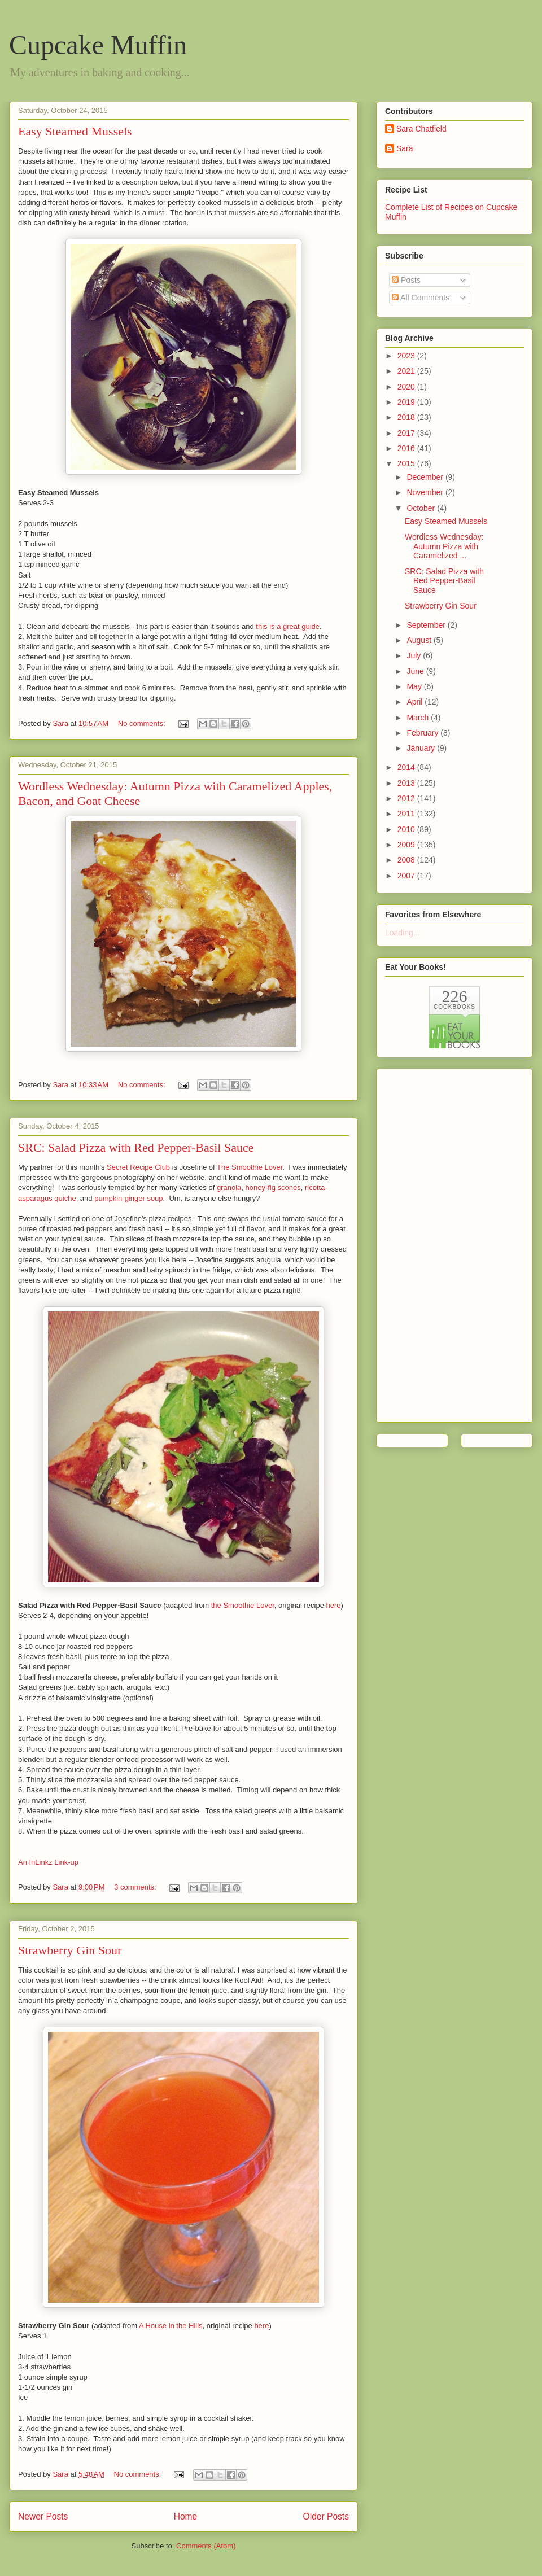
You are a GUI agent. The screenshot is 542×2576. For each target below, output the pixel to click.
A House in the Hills (171, 2325)
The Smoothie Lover (249, 1167)
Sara (404, 148)
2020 (407, 386)
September (426, 624)
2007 (407, 875)
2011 (407, 813)
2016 (407, 448)
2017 (407, 433)
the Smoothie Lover (242, 1605)
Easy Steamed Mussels (75, 131)
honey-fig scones (273, 1187)
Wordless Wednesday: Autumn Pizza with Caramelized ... (444, 546)
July (414, 655)
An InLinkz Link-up (48, 1862)
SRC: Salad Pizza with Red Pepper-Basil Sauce (136, 1147)
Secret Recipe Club (138, 1167)
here (333, 1605)
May (414, 686)
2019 (407, 401)
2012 (407, 798)
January (421, 748)
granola (229, 1187)
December (425, 477)
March (418, 717)
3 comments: (136, 1887)
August (419, 640)
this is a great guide (288, 626)
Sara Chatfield (421, 128)
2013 (407, 783)
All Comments (420, 297)
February (423, 732)
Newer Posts (43, 2516)
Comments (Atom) (205, 2546)
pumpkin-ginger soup (128, 1198)
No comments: (142, 723)
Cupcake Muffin (98, 45)
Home (186, 2516)
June (416, 671)
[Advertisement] (430, 1242)
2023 (407, 355)
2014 (407, 767)
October (421, 508)
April (415, 701)
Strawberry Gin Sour (69, 1950)
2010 (407, 829)
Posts (406, 280)
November (425, 492)
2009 (407, 844)
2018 (407, 417)
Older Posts (326, 2516)
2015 (407, 463)
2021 (407, 370)
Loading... (402, 932)
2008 (407, 859)
